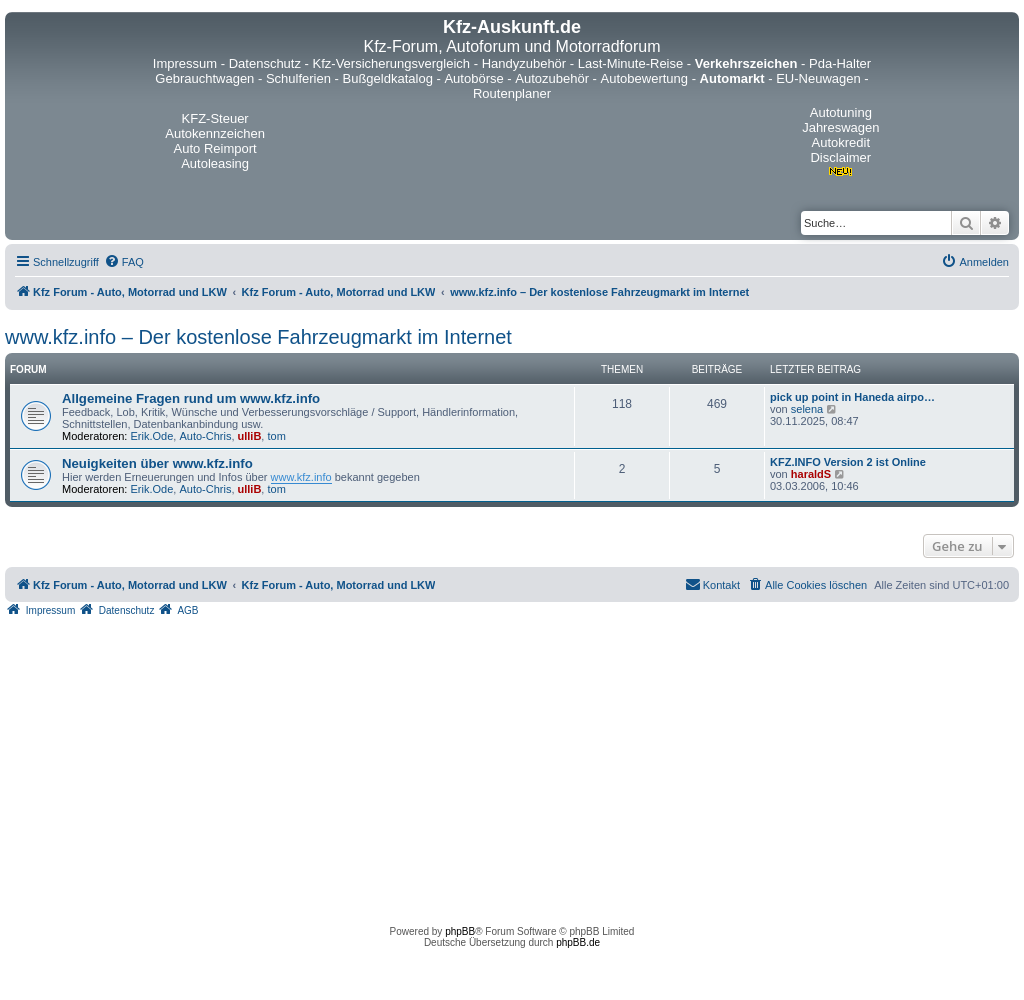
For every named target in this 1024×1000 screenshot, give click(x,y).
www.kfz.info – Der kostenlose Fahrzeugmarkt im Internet (258, 337)
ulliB (250, 436)
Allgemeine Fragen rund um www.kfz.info (191, 398)
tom (276, 436)
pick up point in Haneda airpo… (852, 397)
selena (807, 409)
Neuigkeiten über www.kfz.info (157, 463)
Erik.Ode (152, 436)
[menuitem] (124, 262)
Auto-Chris (205, 436)
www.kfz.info (301, 477)
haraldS (811, 474)
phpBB (460, 931)
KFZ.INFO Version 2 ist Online (848, 462)
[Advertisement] (512, 766)
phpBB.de (578, 942)
